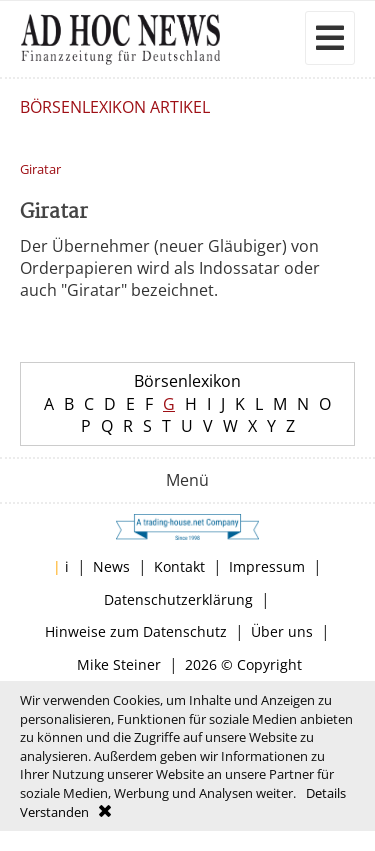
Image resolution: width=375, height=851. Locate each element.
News (111, 566)
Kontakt (179, 566)
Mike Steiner (119, 664)
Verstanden (54, 812)
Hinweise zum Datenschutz (136, 631)
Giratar (40, 169)
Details (326, 793)
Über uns (282, 631)
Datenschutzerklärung (178, 599)
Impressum (267, 566)
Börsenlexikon (187, 381)
